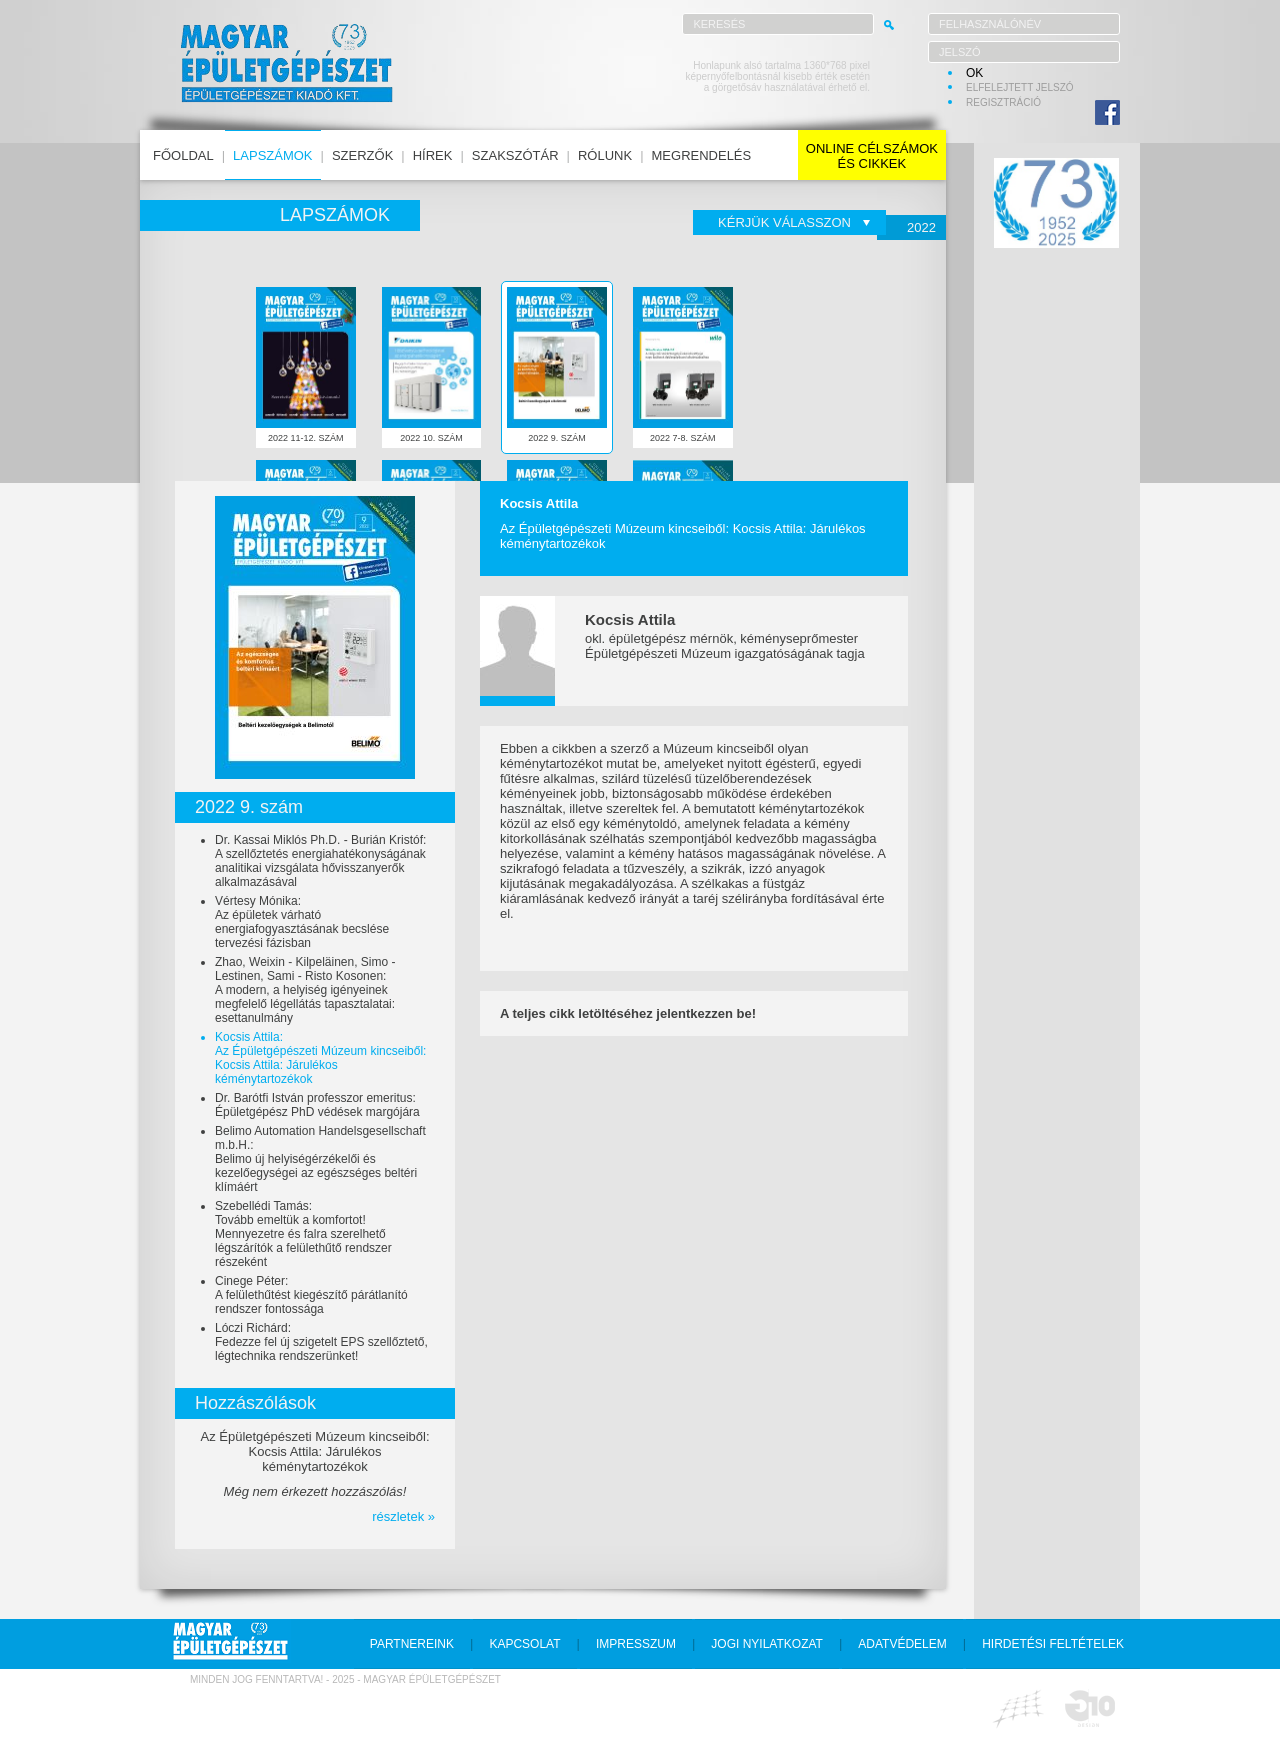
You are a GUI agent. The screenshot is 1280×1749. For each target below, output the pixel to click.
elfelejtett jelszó (1020, 87)
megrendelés (702, 155)
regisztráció (1003, 102)
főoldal (183, 155)
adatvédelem (902, 1644)
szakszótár (515, 155)
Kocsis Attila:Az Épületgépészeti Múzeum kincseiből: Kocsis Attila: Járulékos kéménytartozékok (320, 1058)
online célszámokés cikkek (872, 156)
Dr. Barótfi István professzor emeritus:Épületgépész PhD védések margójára (317, 1105)
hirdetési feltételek (1053, 1644)
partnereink (412, 1644)
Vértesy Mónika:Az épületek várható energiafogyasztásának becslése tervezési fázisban (302, 922)
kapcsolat (524, 1644)
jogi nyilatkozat (767, 1644)
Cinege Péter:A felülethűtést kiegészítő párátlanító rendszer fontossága (311, 1295)
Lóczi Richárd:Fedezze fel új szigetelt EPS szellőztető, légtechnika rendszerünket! (321, 1342)
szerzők (362, 155)
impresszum (636, 1644)
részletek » (403, 1516)
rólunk (605, 155)
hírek (433, 155)
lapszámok (272, 155)
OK (974, 73)
